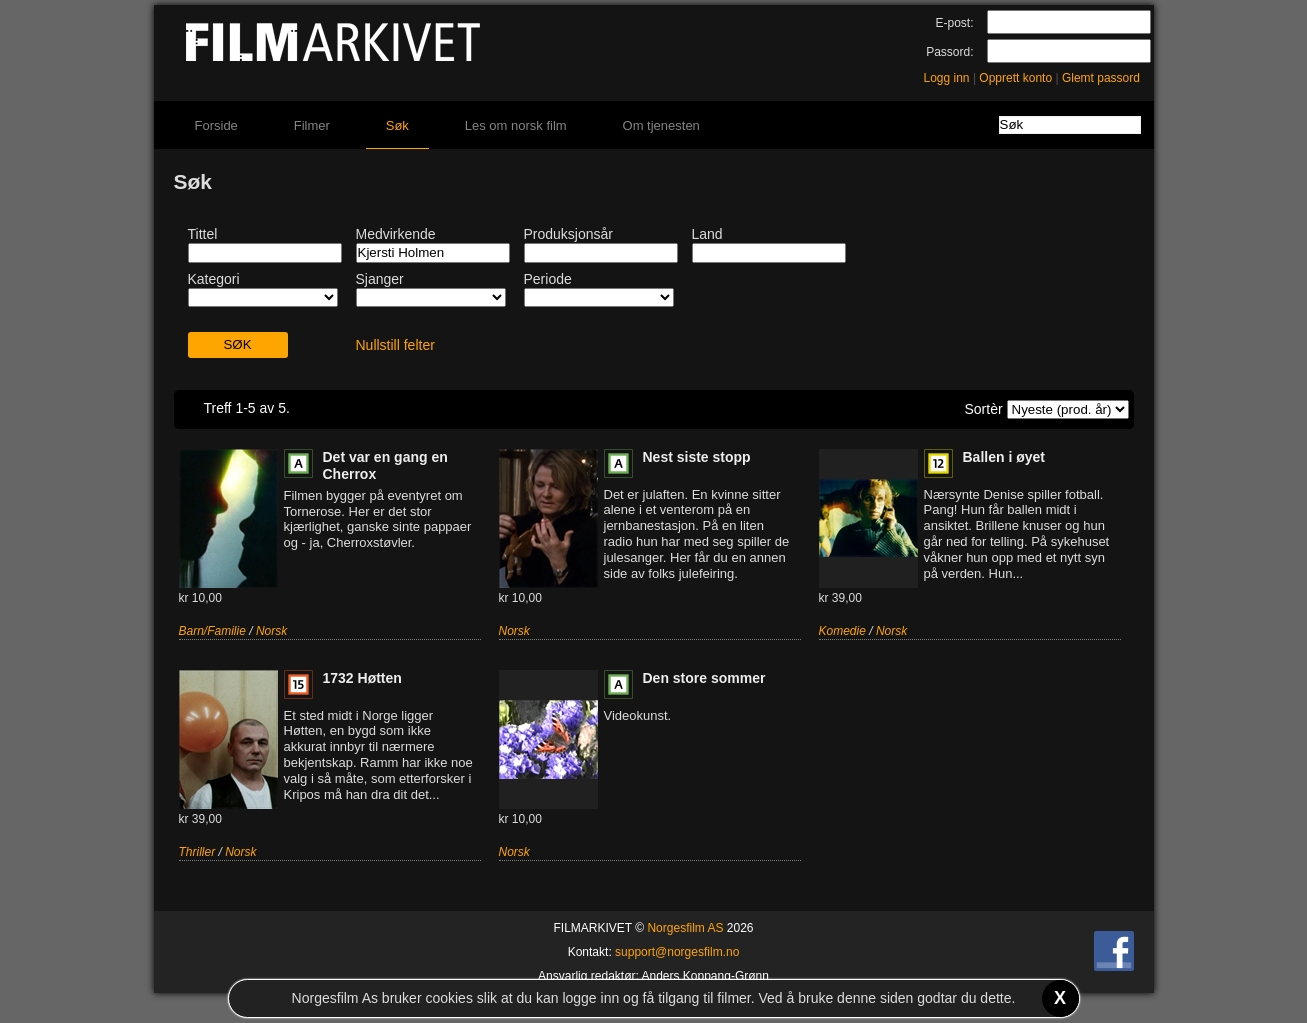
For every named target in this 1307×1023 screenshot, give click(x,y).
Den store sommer (704, 678)
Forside (216, 125)
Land (707, 234)
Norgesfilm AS (685, 928)
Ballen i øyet (1004, 457)
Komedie (842, 631)
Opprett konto (1015, 78)
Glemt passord (1101, 78)
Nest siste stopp (697, 457)
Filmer (312, 125)
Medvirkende (396, 234)
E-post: (954, 23)
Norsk (271, 631)
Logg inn (947, 78)
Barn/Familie (212, 631)
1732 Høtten (362, 678)
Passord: (949, 52)
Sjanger (380, 279)
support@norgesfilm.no (677, 952)
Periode (548, 279)
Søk (397, 125)
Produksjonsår (569, 234)
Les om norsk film (516, 125)
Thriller (197, 852)
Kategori (214, 279)
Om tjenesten (661, 125)
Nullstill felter (395, 345)
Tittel (203, 234)
